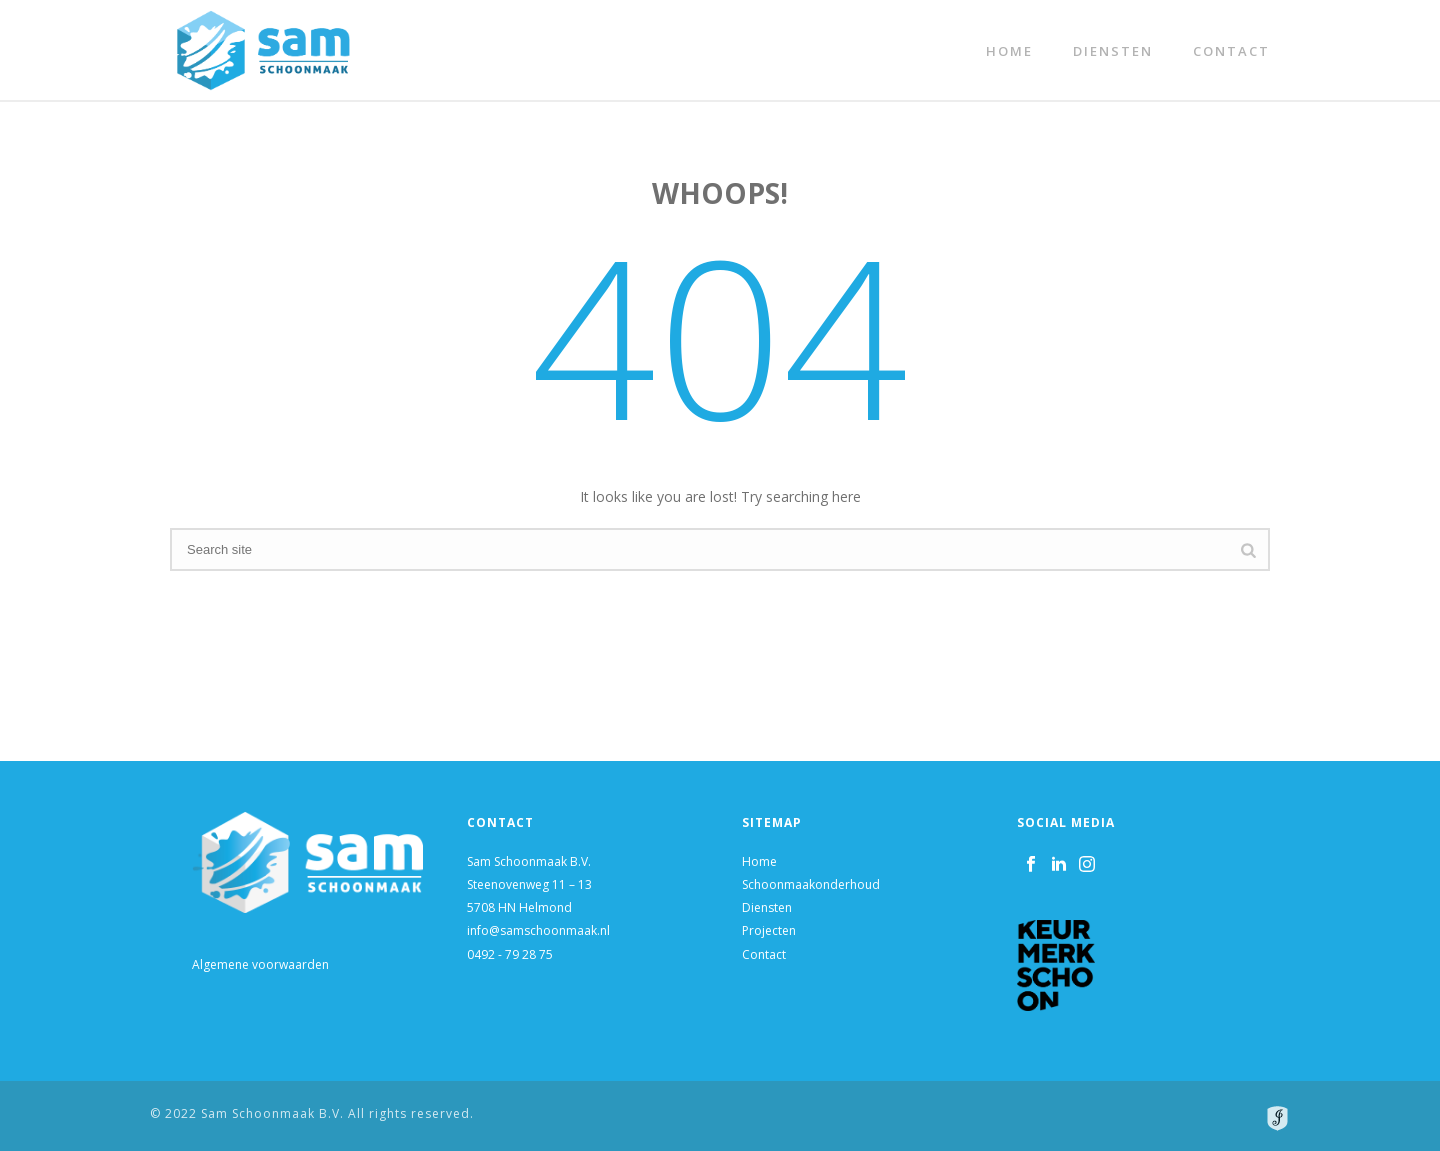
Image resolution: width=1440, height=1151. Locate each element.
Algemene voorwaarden (260, 964)
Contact (1231, 51)
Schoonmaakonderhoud (811, 884)
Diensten (1113, 51)
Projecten (769, 930)
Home (1009, 51)
